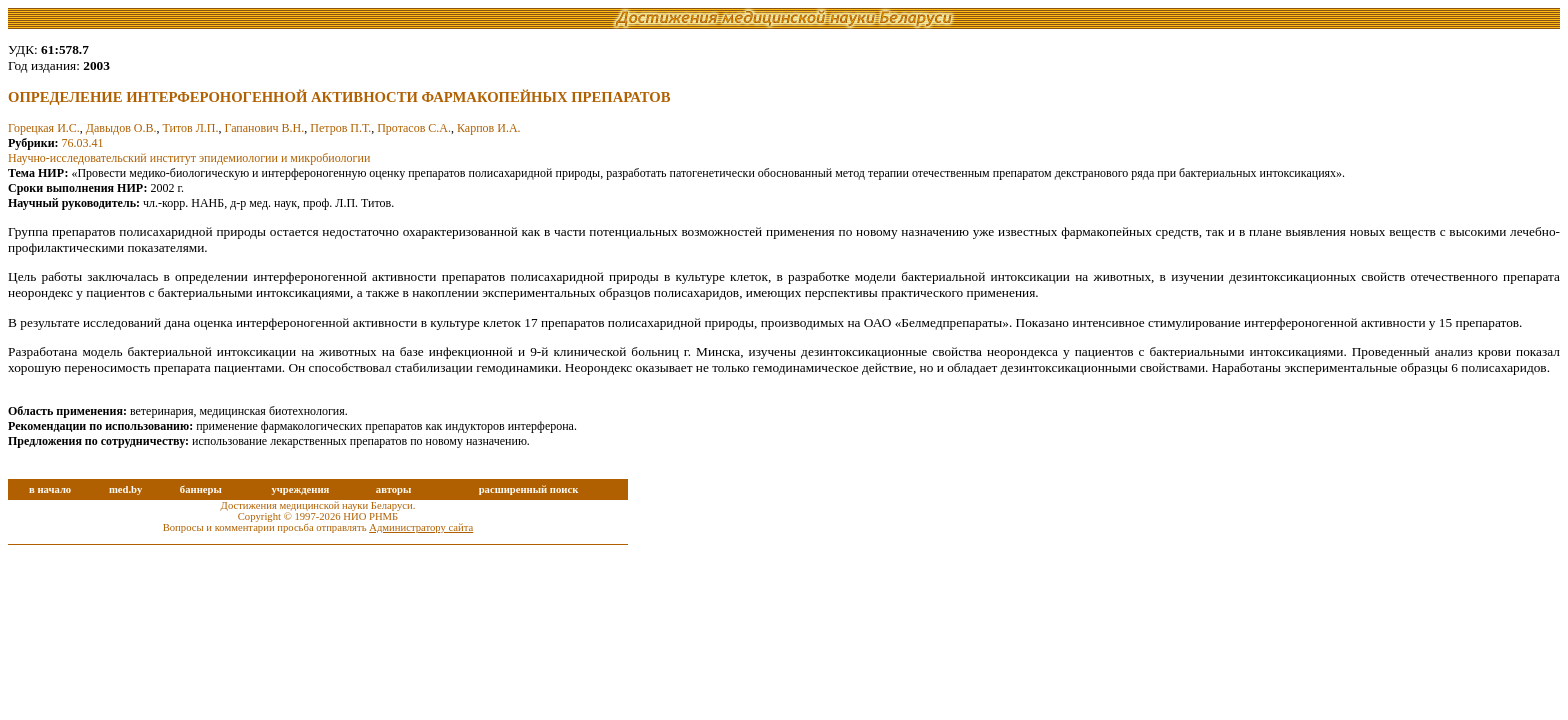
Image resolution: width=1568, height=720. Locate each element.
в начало (50, 489)
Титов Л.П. (190, 128)
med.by (125, 489)
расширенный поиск (529, 489)
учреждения (300, 489)
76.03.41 (83, 143)
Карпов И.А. (489, 128)
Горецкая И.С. (44, 128)
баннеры (201, 489)
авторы (394, 489)
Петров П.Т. (340, 128)
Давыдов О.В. (121, 128)
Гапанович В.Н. (265, 128)
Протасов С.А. (414, 128)
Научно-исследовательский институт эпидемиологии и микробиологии (189, 158)
